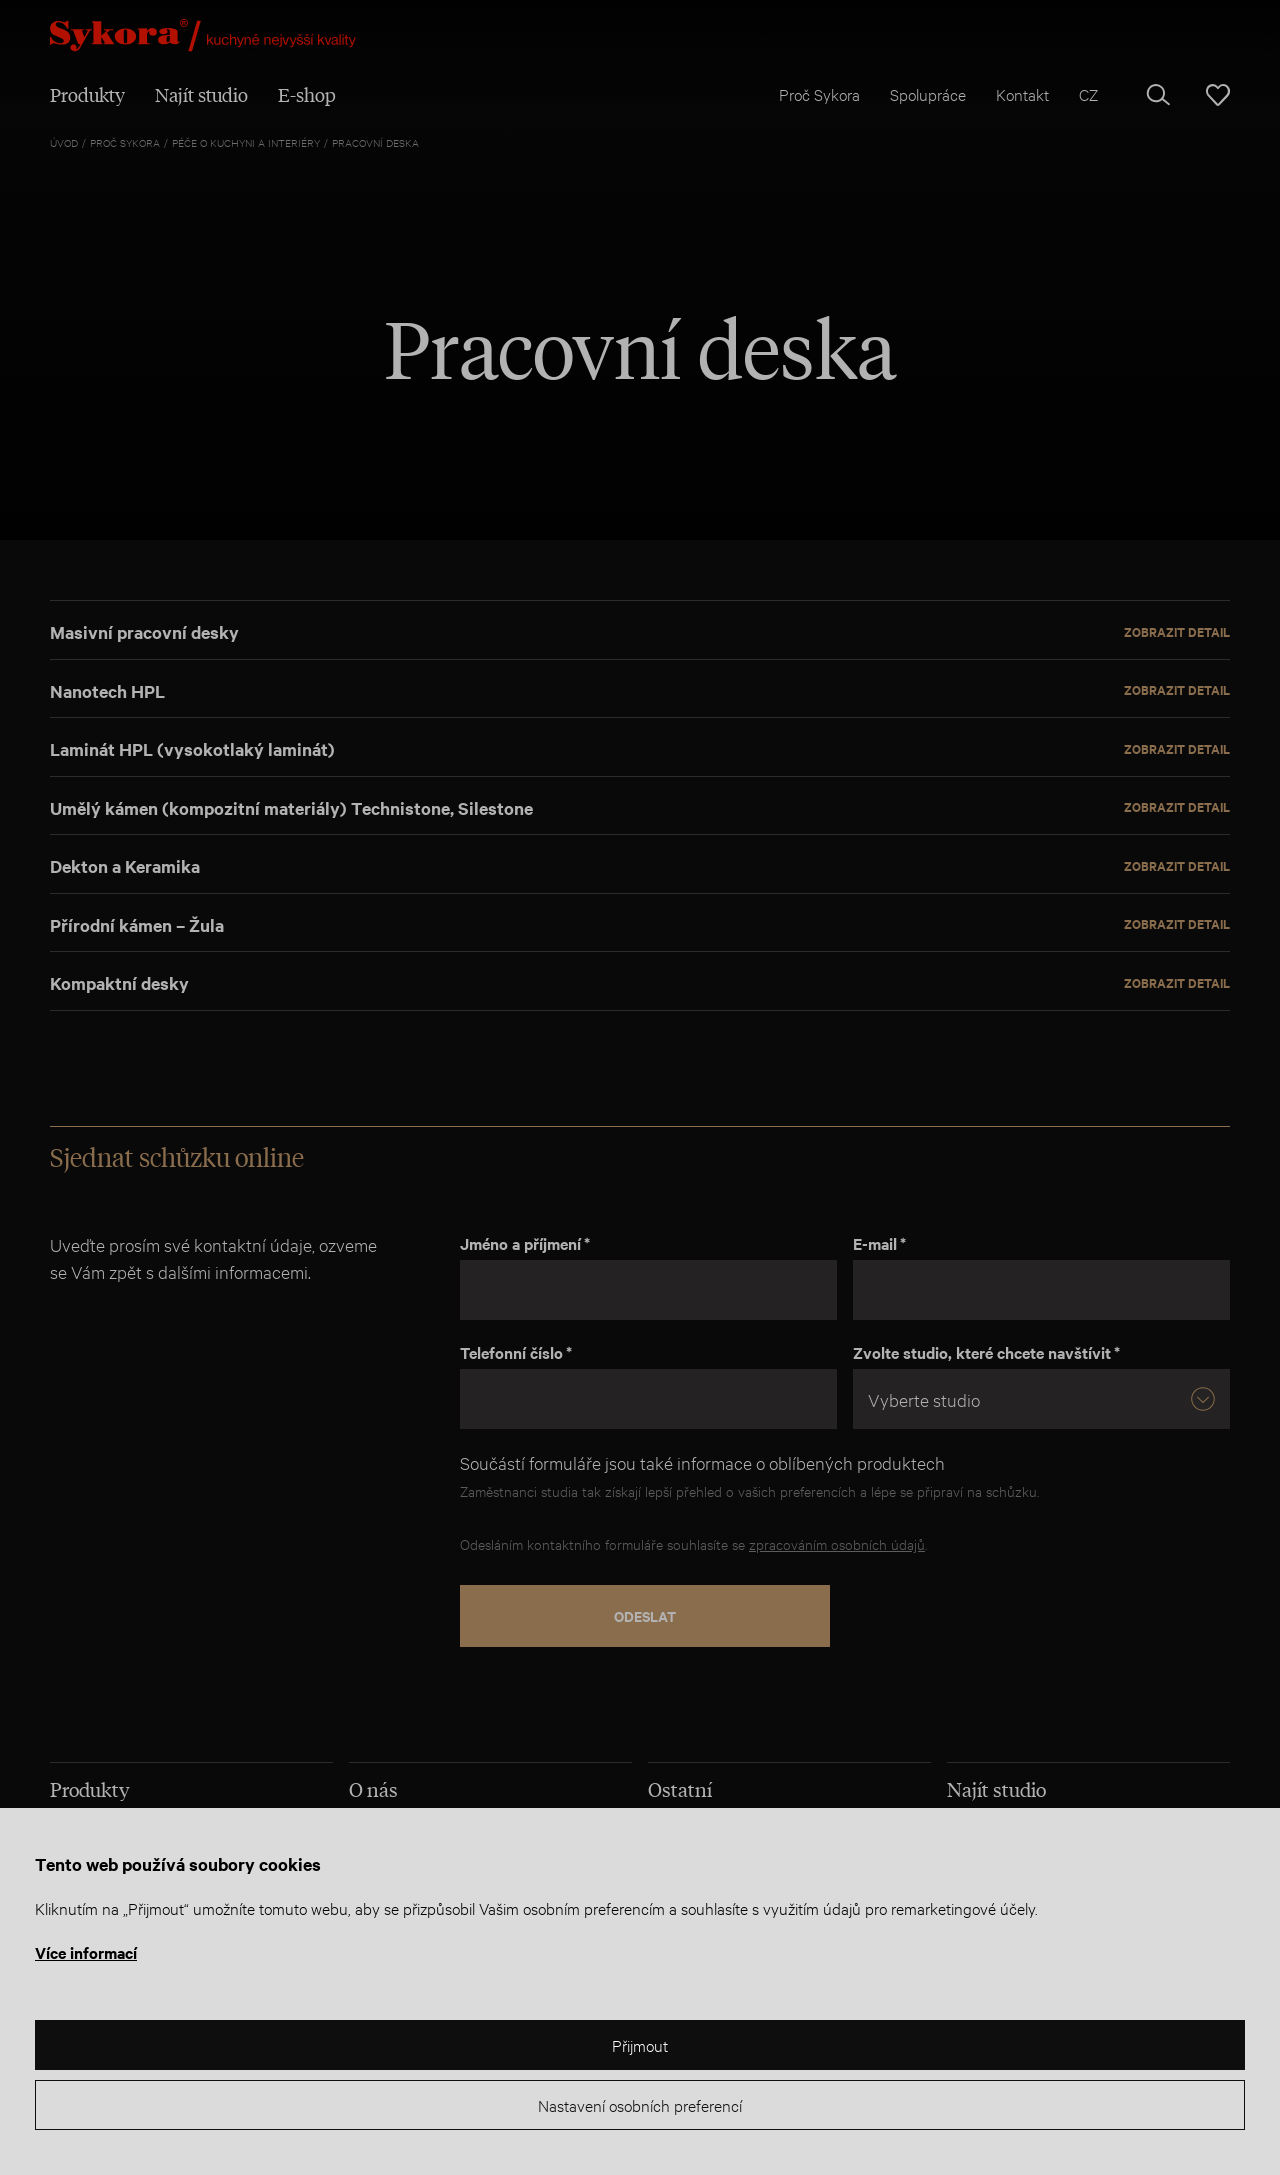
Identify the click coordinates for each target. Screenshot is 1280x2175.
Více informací (86, 1952)
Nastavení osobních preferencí (640, 2104)
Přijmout (640, 2044)
